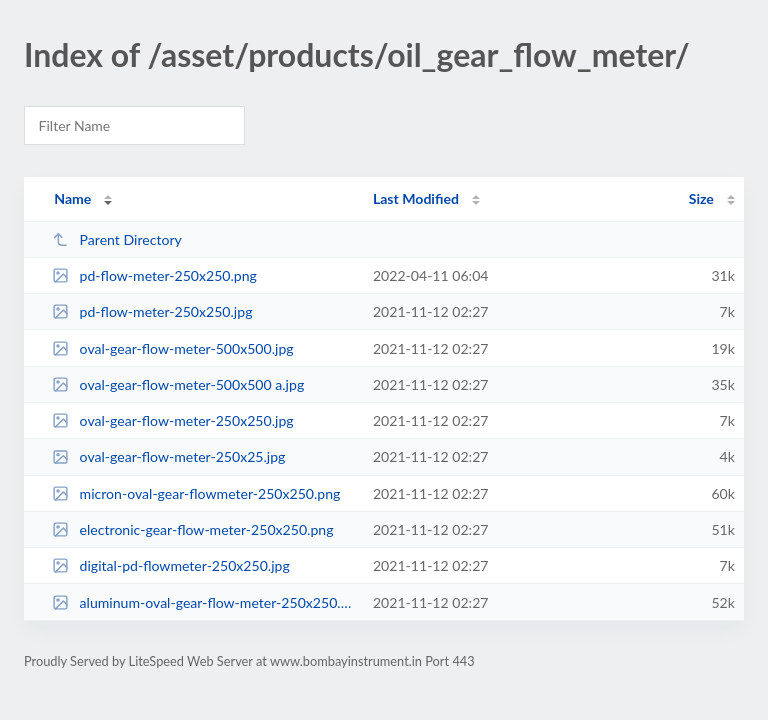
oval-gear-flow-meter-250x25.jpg (168, 456)
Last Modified (416, 198)
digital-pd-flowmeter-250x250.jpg (171, 565)
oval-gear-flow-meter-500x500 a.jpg (178, 384)
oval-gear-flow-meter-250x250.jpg (172, 420)
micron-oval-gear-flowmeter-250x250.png (196, 493)
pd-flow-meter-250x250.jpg (152, 311)
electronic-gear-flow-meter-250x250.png (192, 529)
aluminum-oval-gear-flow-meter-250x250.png (203, 602)
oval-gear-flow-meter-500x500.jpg (172, 348)
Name (72, 198)
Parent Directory (117, 239)
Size (701, 198)
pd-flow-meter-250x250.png (154, 275)
